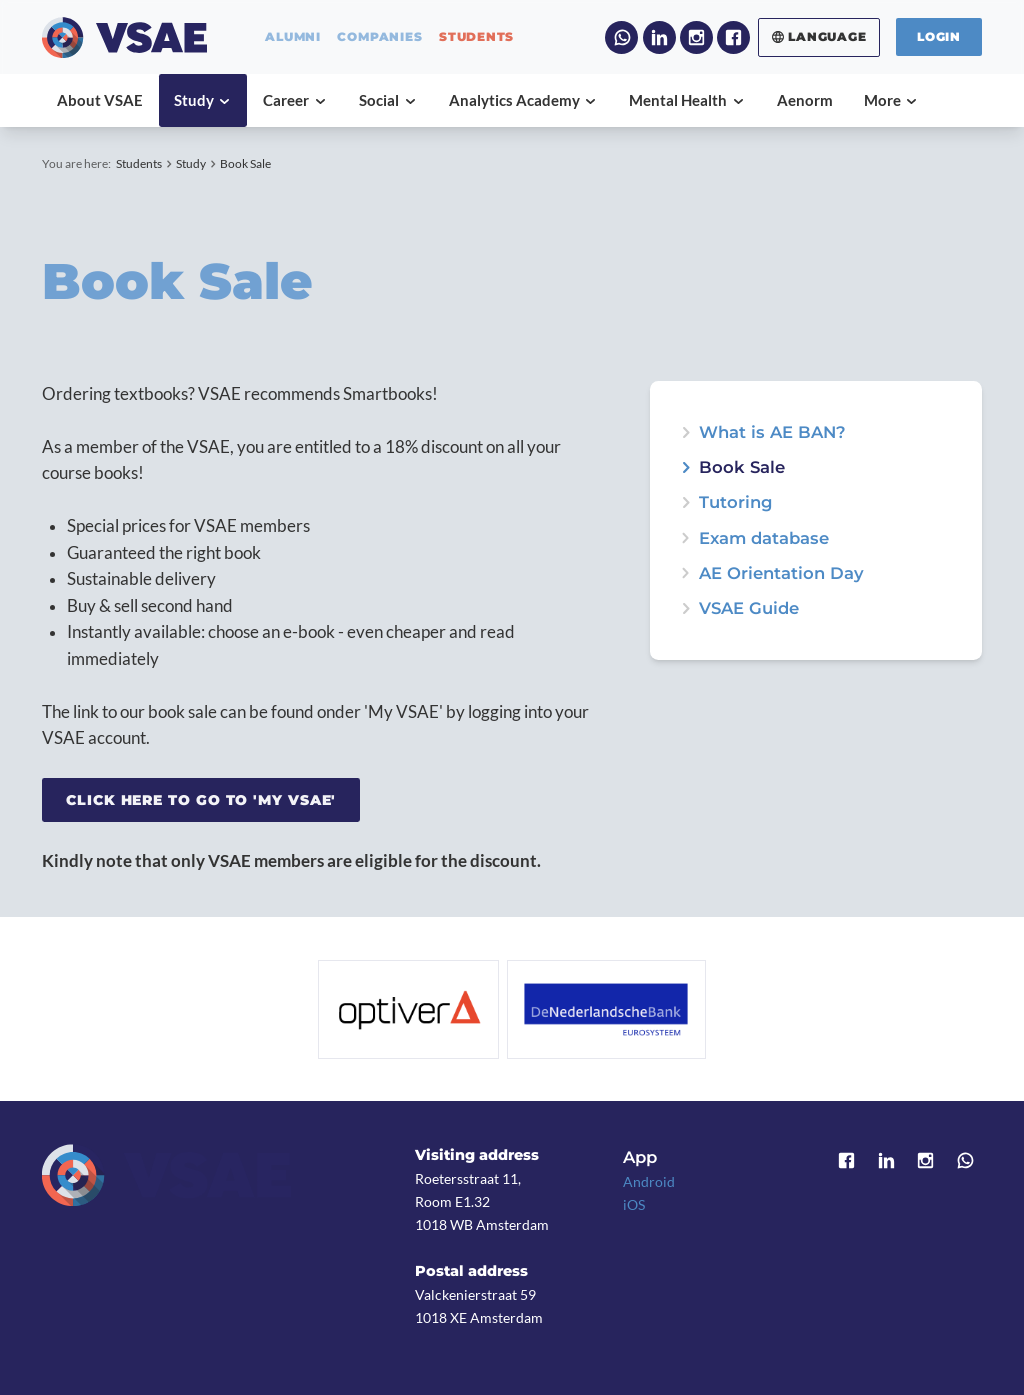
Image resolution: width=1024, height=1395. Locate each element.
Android (649, 1181)
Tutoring (735, 502)
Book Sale (245, 163)
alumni (293, 37)
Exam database (764, 538)
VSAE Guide (749, 608)
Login (939, 36)
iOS (634, 1204)
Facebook (733, 37)
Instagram (696, 37)
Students (139, 163)
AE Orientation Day (781, 573)
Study (191, 163)
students (476, 37)
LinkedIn (659, 37)
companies (379, 37)
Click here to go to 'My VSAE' (201, 800)
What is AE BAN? (772, 432)
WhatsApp (621, 37)
